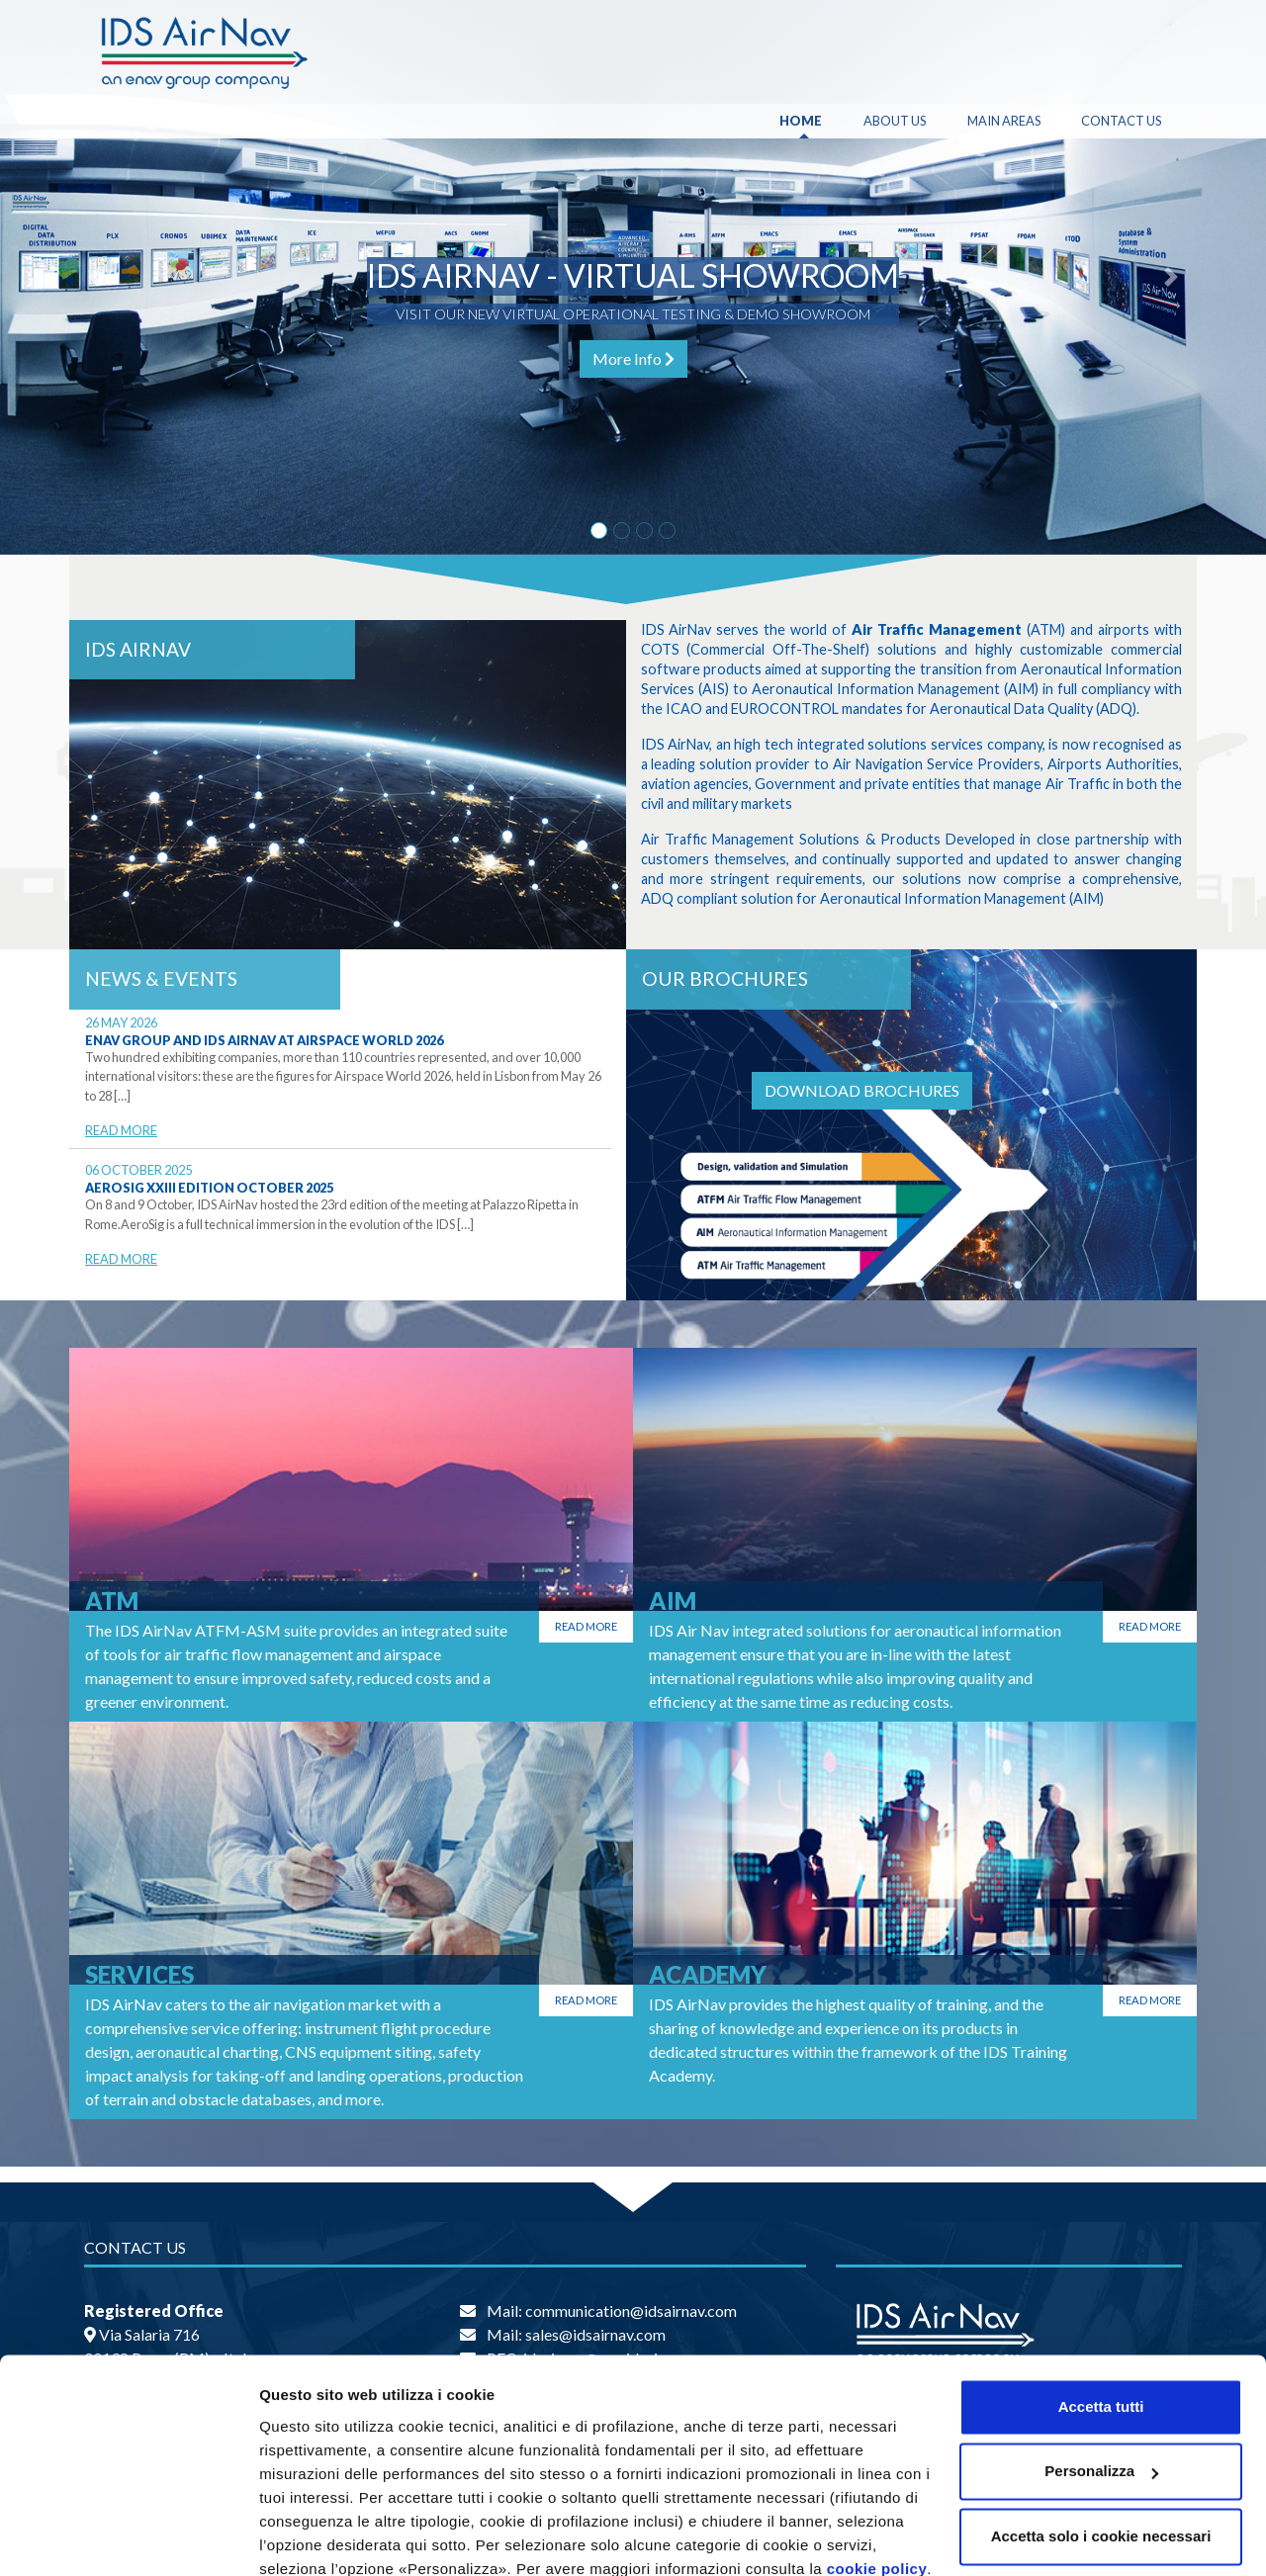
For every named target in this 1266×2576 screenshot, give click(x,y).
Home (800, 121)
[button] (95, 277)
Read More (121, 1130)
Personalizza (304, 2537)
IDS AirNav (138, 649)
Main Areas (1003, 121)
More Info (633, 358)
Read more (586, 1626)
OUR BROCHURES (725, 978)
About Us (894, 121)
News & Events (161, 978)
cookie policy (877, 2482)
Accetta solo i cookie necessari (1101, 2450)
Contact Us (1121, 121)
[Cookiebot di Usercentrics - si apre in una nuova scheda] (128, 2537)
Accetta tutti (1101, 2320)
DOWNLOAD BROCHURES (862, 1090)
